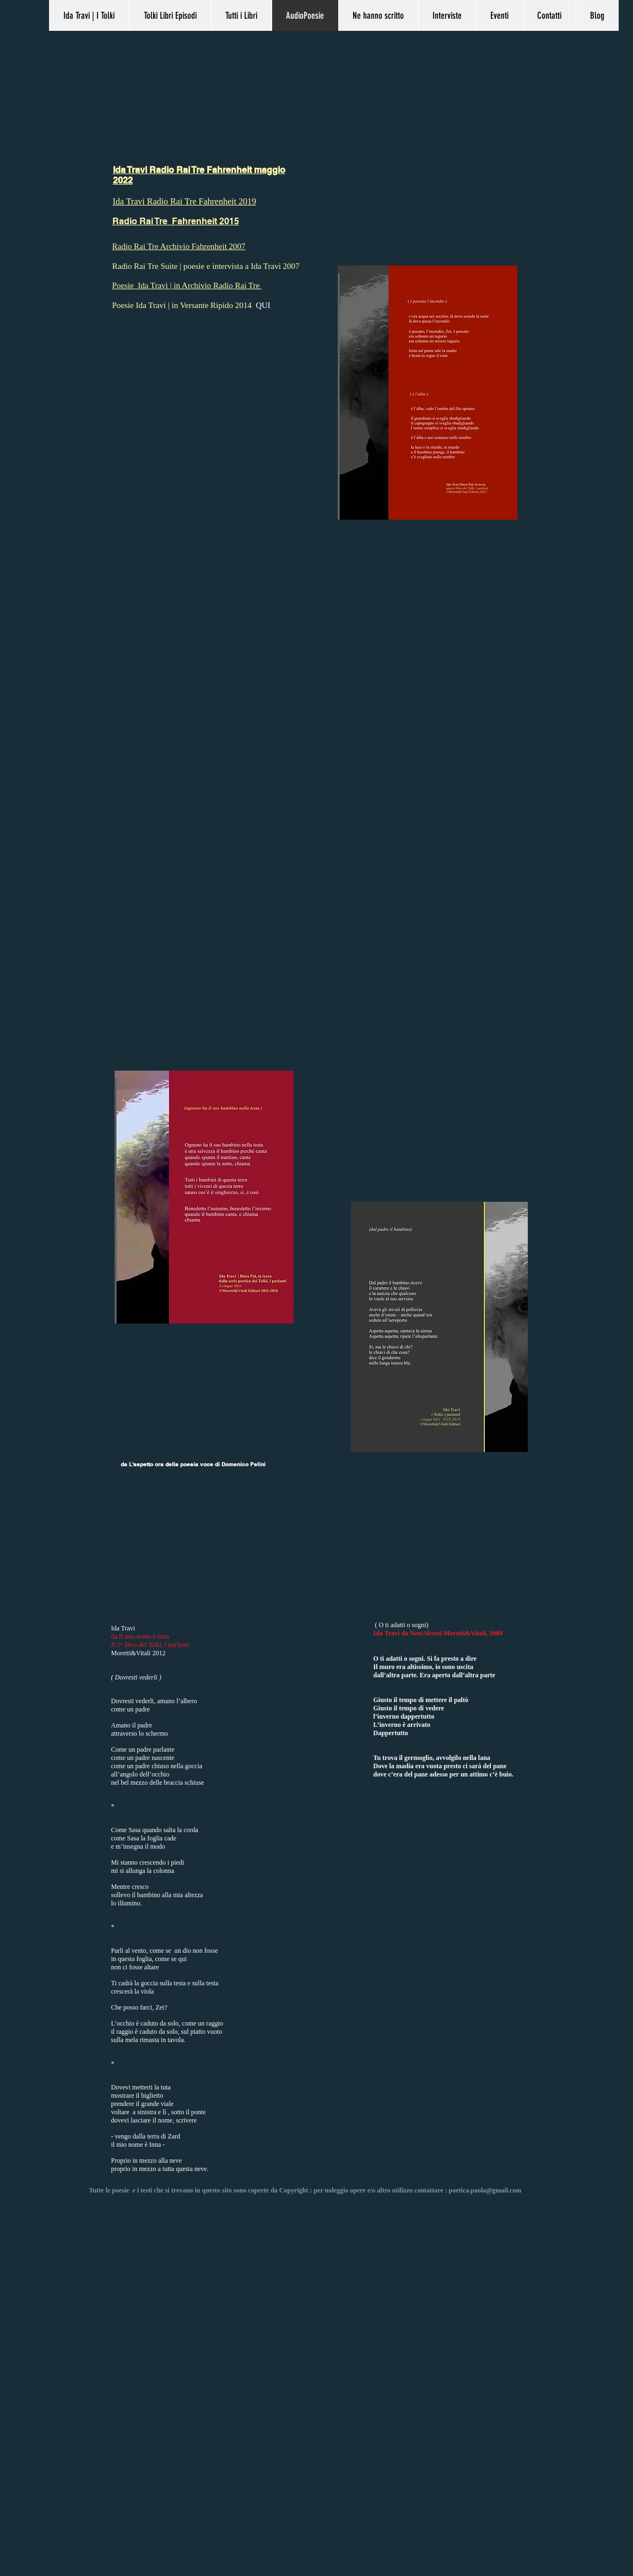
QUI (263, 305)
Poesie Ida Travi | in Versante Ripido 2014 (184, 305)
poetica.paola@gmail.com (485, 2190)
